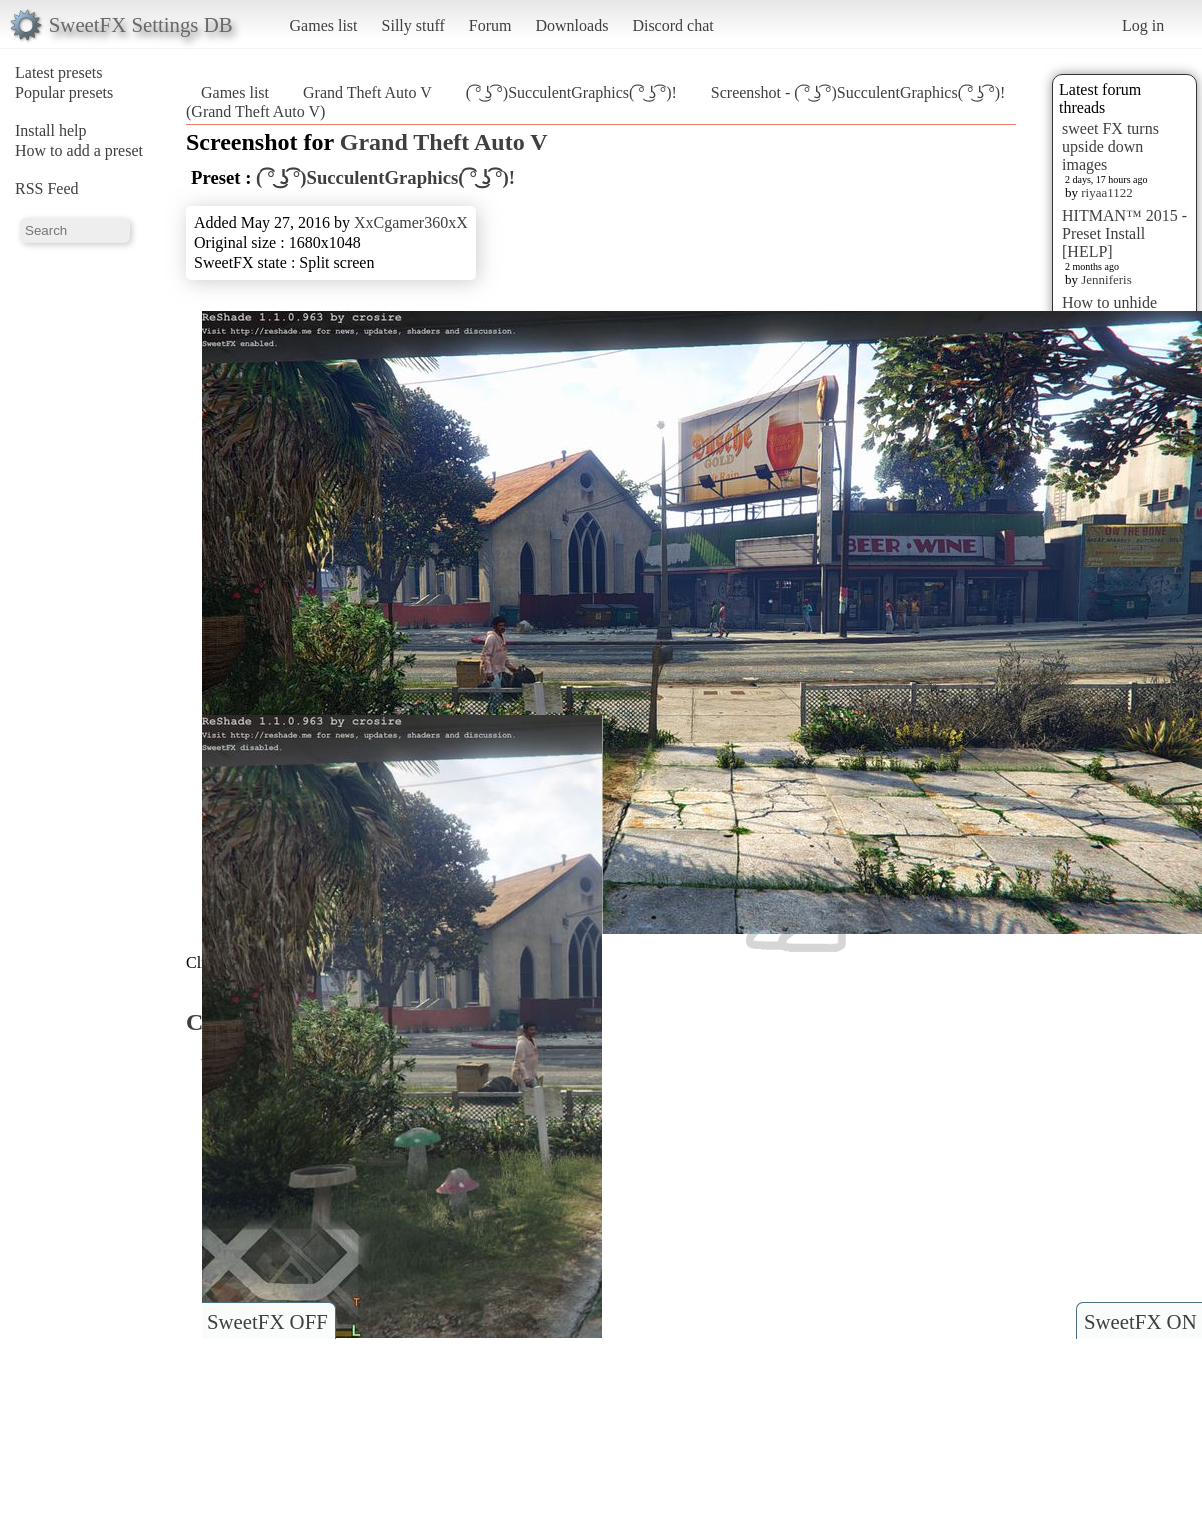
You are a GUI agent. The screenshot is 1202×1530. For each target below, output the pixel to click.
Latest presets (59, 72)
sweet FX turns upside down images (1110, 146)
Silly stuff (413, 25)
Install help (51, 130)
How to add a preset (79, 150)
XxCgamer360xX (411, 222)
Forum (490, 25)
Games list (324, 25)
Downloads (571, 25)
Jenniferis (1106, 279)
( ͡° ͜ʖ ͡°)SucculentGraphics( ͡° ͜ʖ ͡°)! (571, 92)
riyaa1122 (1107, 192)
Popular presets (64, 92)
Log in (1143, 25)
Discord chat (672, 25)
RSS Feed (47, 188)
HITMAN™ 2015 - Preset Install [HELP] (1124, 233)
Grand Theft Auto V (367, 92)
